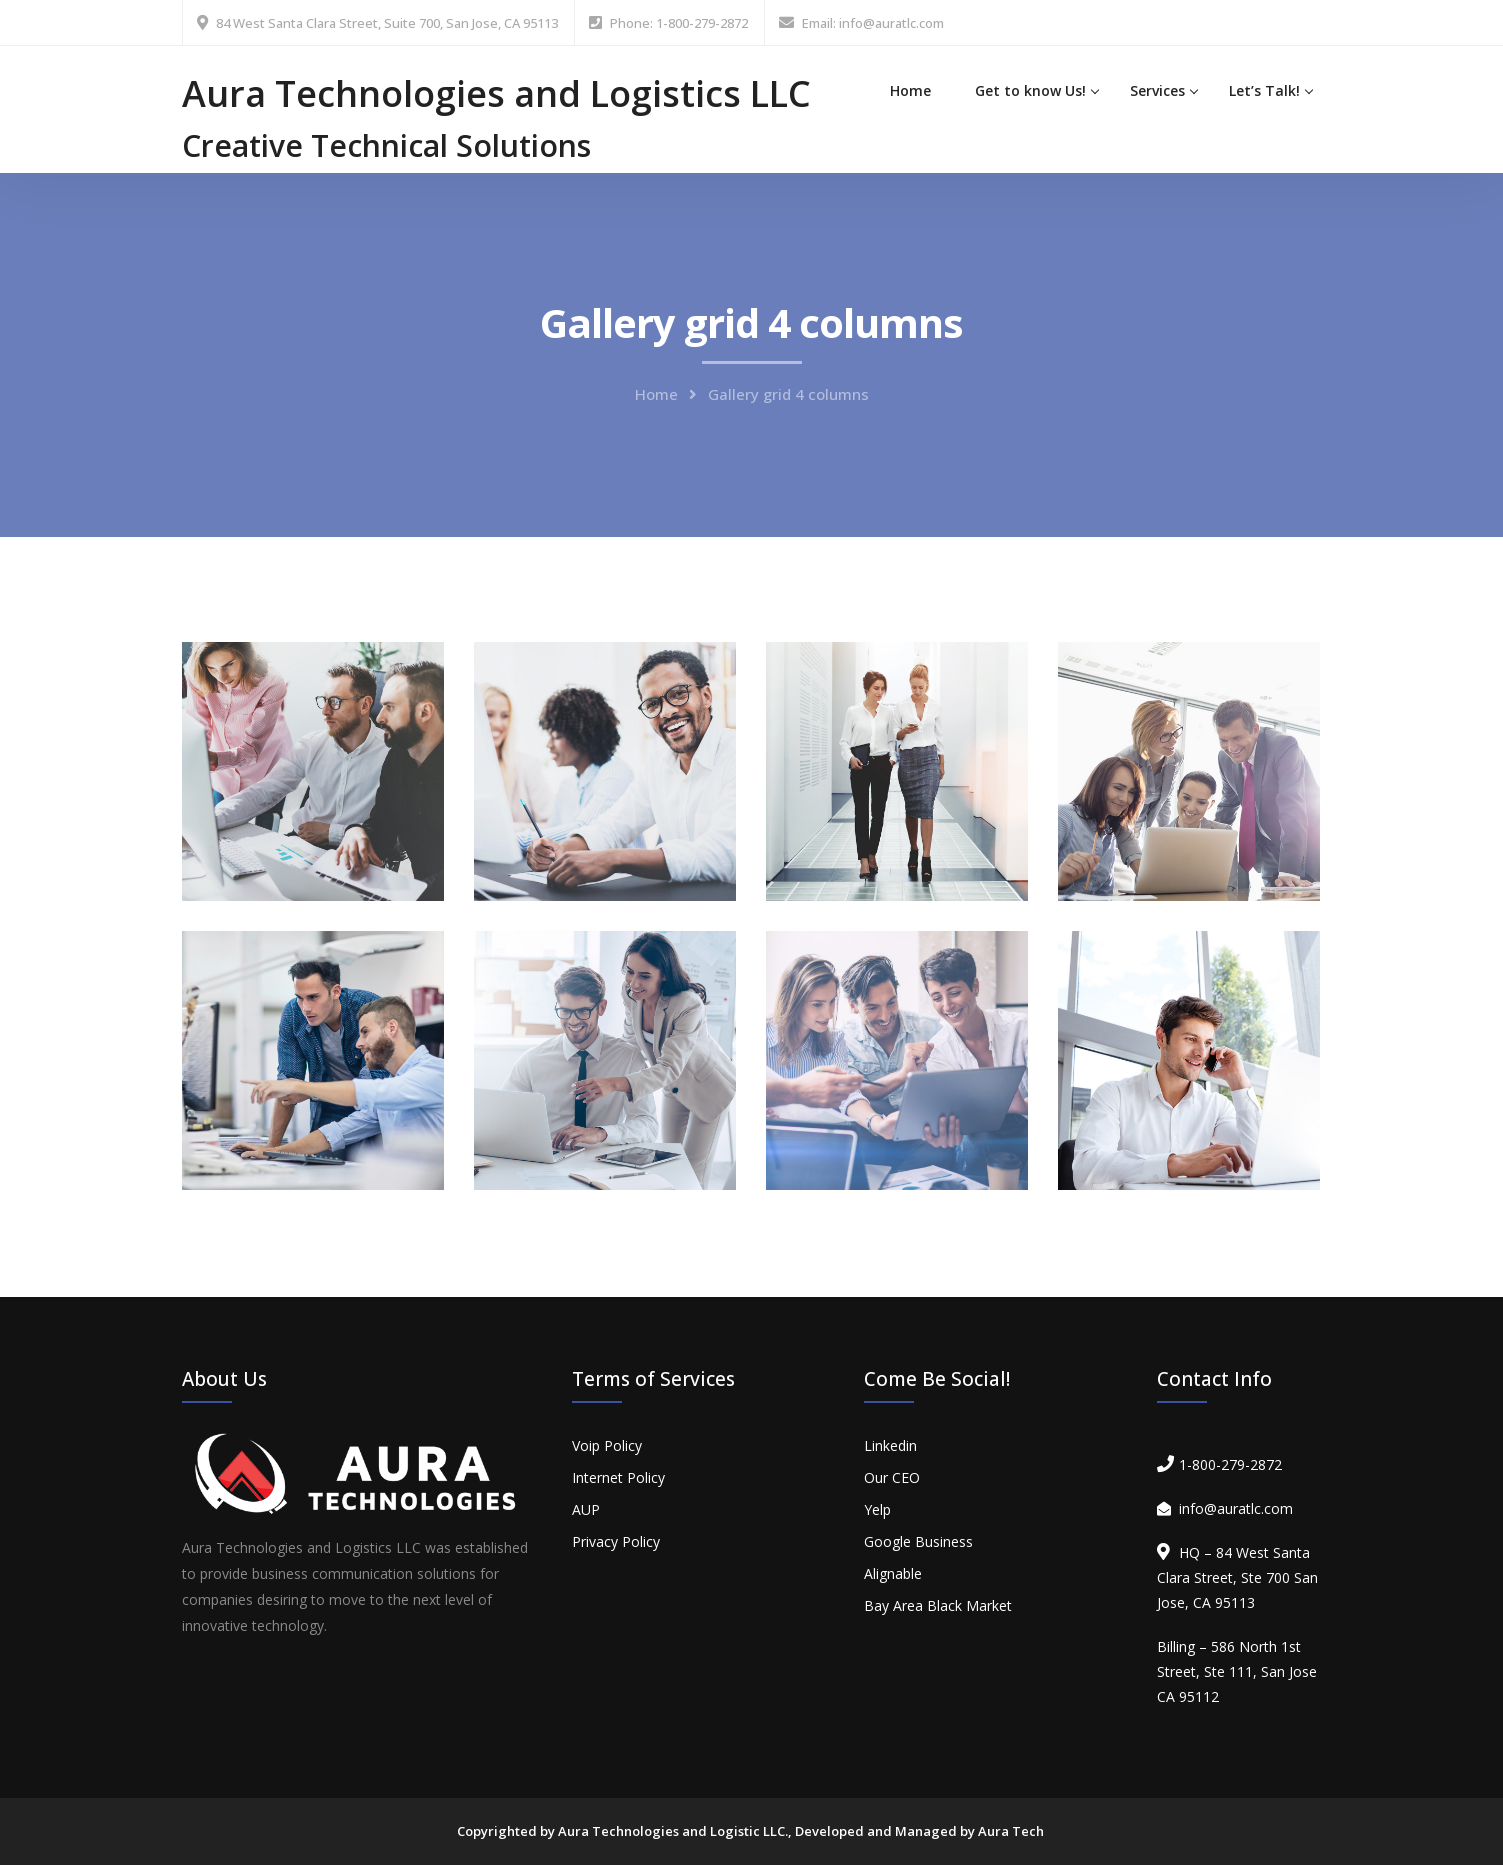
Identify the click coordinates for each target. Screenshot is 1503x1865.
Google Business (918, 1541)
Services (1157, 90)
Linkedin (890, 1445)
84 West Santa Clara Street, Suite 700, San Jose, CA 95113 (387, 23)
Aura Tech (1011, 1831)
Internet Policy (618, 1477)
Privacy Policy (616, 1541)
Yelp (877, 1509)
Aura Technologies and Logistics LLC (496, 93)
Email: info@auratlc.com (873, 23)
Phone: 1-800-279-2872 (679, 23)
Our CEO (892, 1477)
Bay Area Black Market (938, 1605)
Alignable (893, 1573)
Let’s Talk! (1264, 90)
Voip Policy (607, 1445)
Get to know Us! (1030, 90)
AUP (586, 1509)
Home (910, 90)
